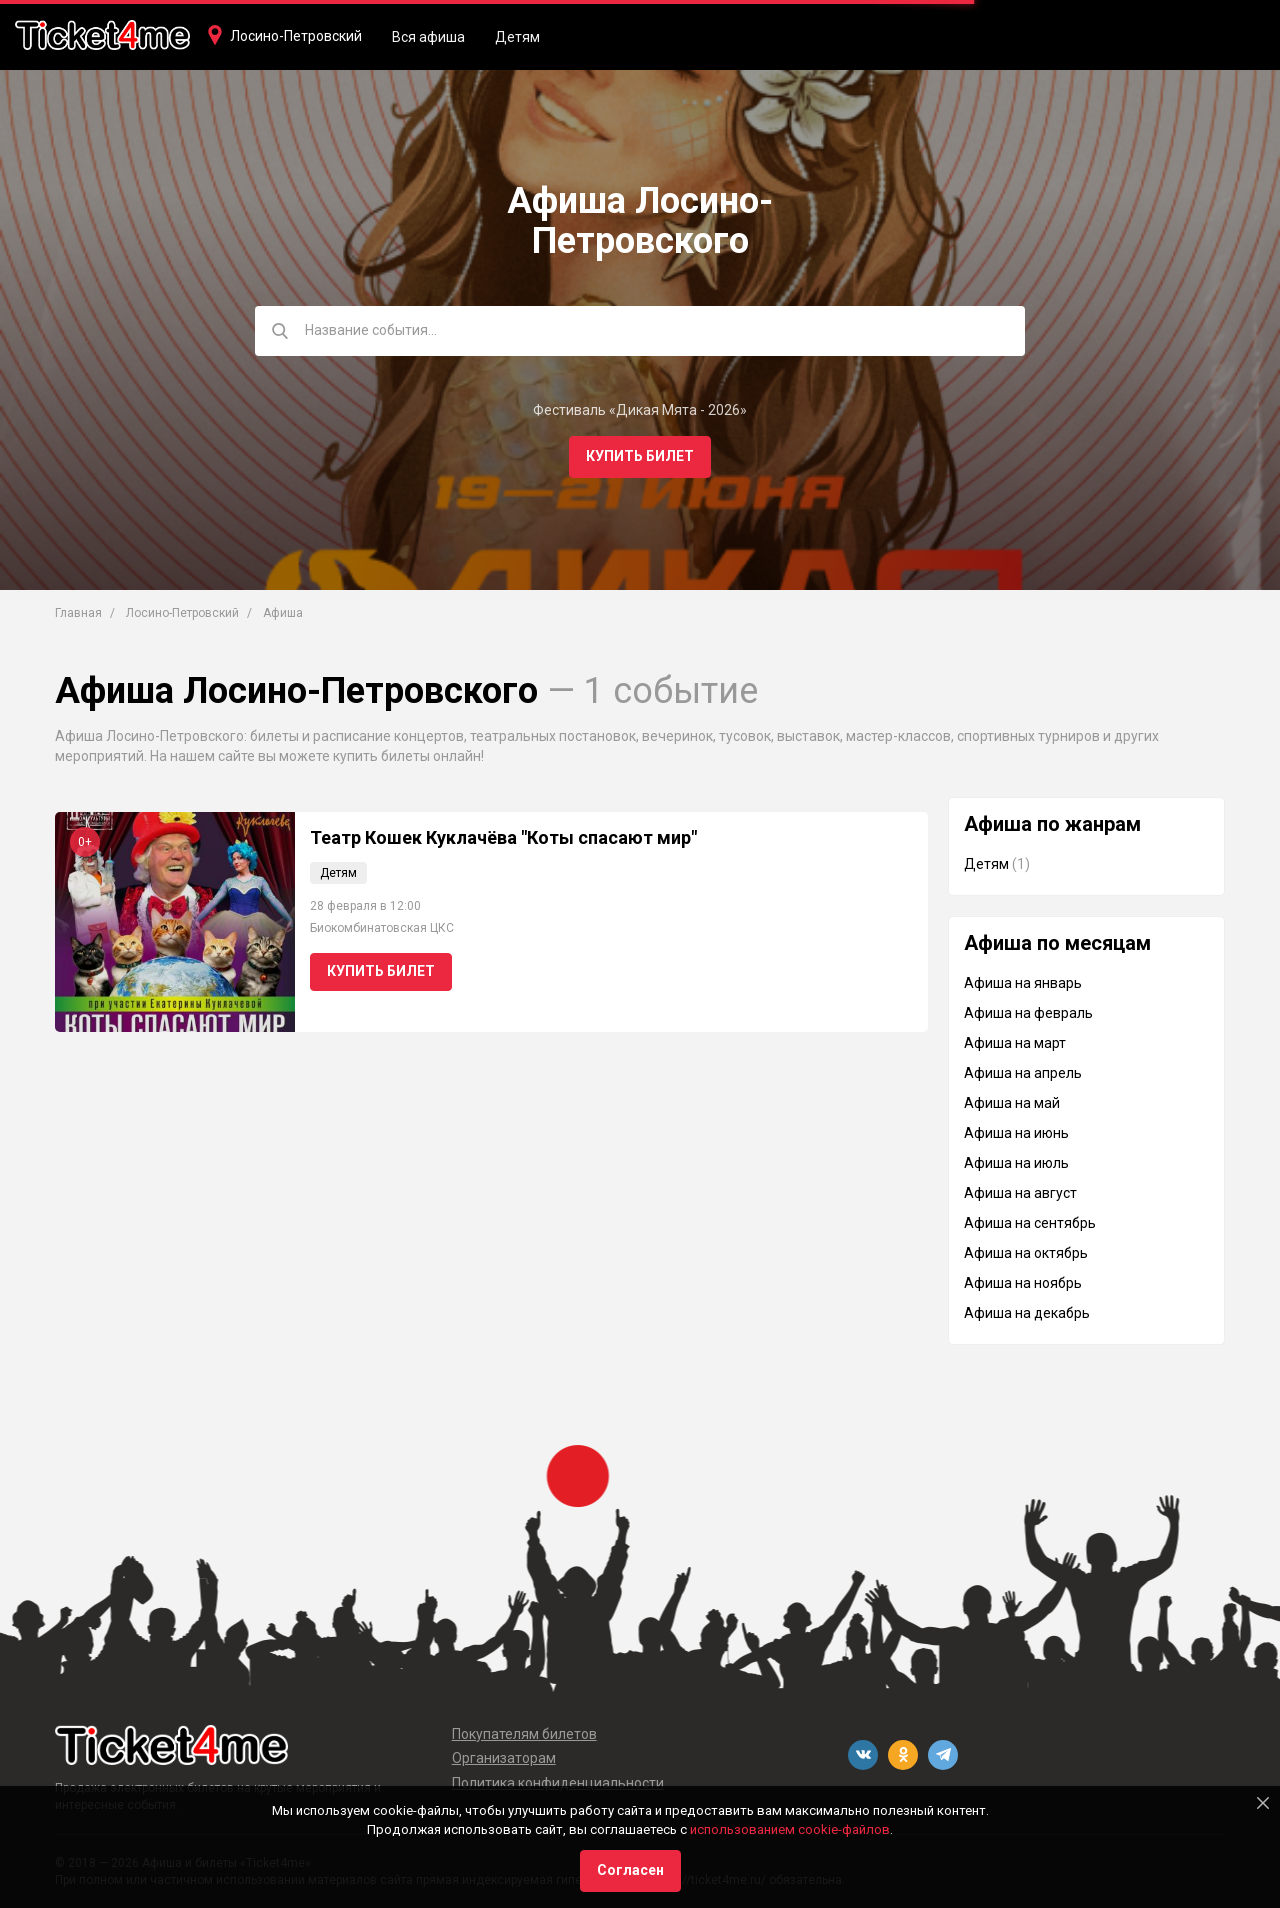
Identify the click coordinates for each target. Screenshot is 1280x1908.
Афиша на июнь (1016, 1133)
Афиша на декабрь (1027, 1313)
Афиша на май (1012, 1103)
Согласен (630, 1870)
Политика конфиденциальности (558, 1783)
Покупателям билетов (524, 1734)
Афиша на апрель (1023, 1073)
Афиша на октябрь (1026, 1253)
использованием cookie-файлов (790, 1829)
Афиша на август (1020, 1193)
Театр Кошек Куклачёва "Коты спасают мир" (503, 837)
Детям (517, 37)
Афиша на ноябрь (1023, 1283)
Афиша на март (1015, 1043)
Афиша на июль (1016, 1163)
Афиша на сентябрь (1030, 1223)
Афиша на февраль (1028, 1013)
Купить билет (640, 456)
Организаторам (504, 1758)
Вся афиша (428, 37)
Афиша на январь (1023, 983)
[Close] (1263, 1803)
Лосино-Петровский (296, 36)
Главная (78, 613)
